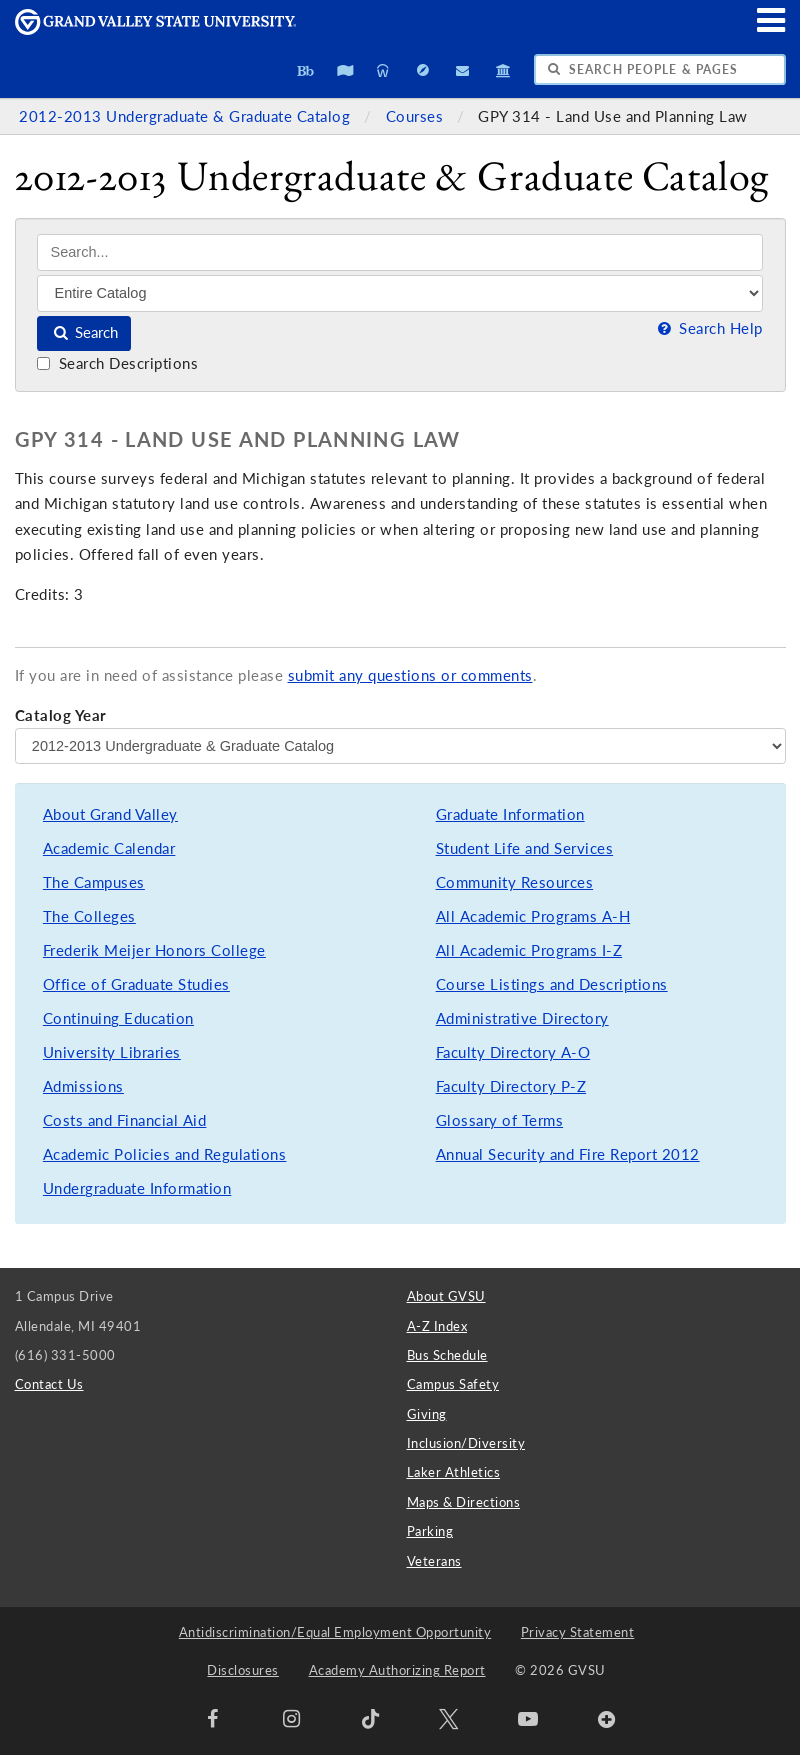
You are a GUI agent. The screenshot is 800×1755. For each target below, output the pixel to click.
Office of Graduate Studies (136, 984)
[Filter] (400, 293)
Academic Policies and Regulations (165, 1154)
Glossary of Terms (500, 1120)
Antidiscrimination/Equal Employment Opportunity (335, 1632)
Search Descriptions (117, 363)
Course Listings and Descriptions (552, 984)
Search (84, 332)
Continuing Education (118, 1018)
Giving (427, 1414)
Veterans (434, 1561)
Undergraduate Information (137, 1188)
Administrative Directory (522, 1018)
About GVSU (446, 1296)
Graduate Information (510, 814)
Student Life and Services (525, 848)
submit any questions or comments (410, 675)
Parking (430, 1531)
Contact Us (49, 1384)
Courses (417, 116)
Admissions (83, 1086)
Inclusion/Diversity (466, 1443)
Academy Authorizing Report (397, 1670)
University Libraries (112, 1052)
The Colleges (89, 916)
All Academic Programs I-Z (529, 950)
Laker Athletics (454, 1472)
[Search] (400, 252)
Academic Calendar (109, 848)
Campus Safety (453, 1384)
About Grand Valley (110, 814)
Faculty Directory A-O (513, 1052)
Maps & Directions (464, 1502)
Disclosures (243, 1670)
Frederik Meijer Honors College (154, 950)
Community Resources (515, 882)
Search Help (708, 328)
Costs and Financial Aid (125, 1120)
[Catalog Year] (400, 746)
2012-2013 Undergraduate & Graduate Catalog (187, 116)
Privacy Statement (578, 1632)
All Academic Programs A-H (533, 916)
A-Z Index (437, 1326)
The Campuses (94, 882)
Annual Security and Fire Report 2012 (568, 1154)
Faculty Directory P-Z (511, 1086)
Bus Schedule (447, 1355)
